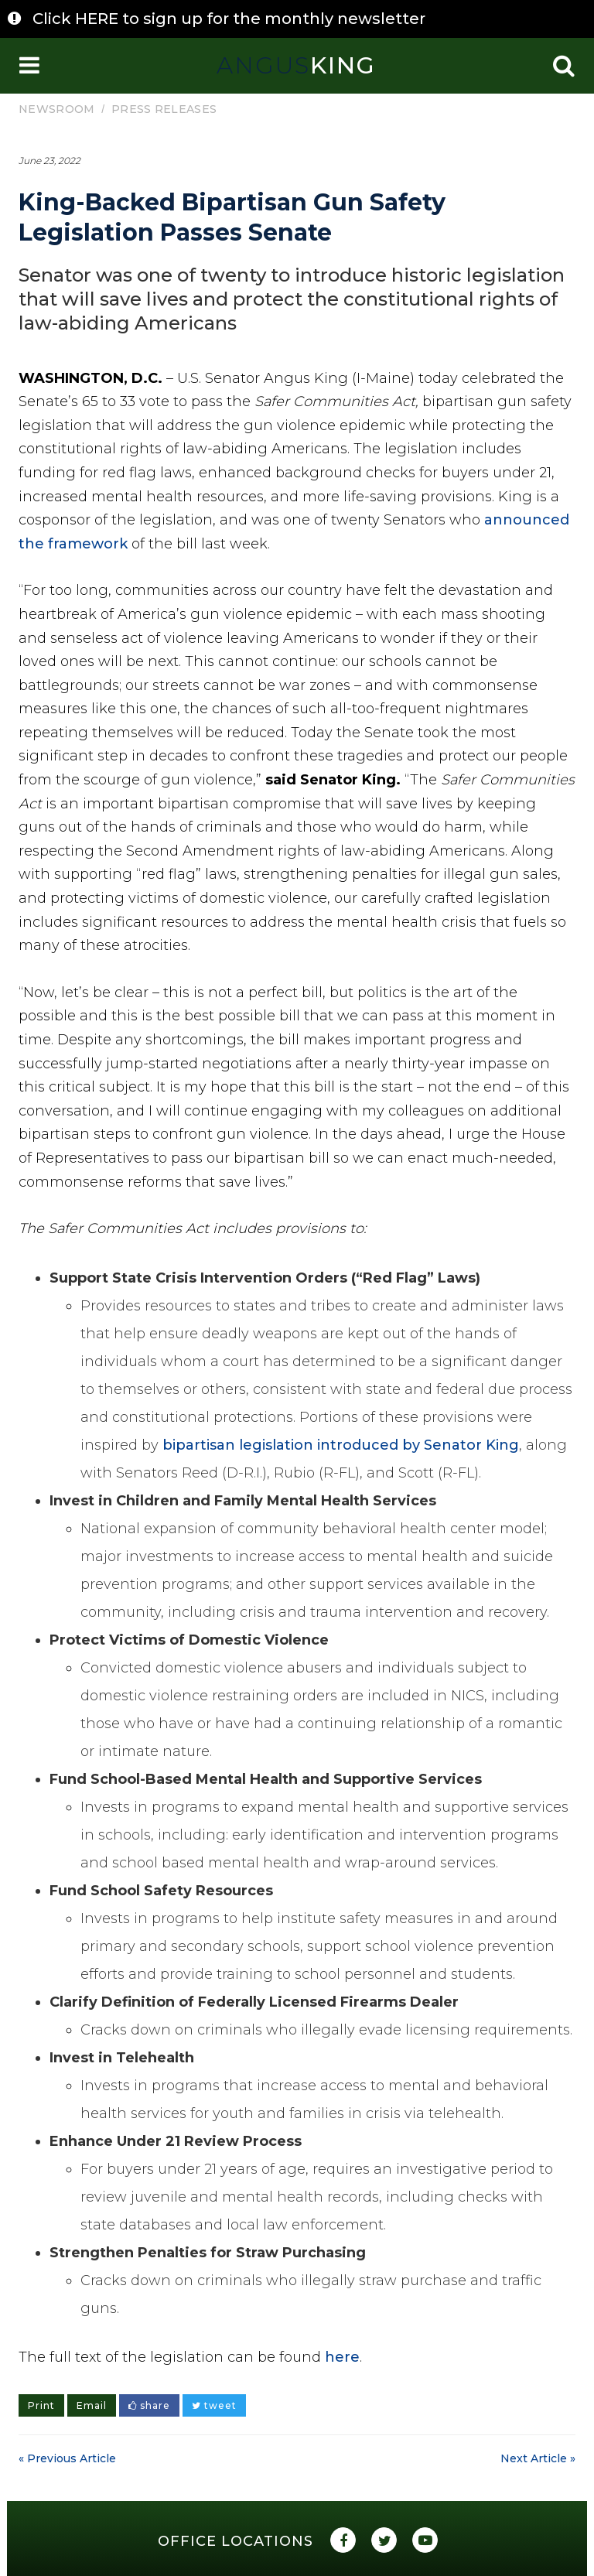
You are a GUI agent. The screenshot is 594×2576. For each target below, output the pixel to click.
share (149, 2405)
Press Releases (164, 109)
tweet (214, 2405)
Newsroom (56, 109)
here (342, 2357)
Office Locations (235, 2541)
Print (41, 2405)
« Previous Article (67, 2458)
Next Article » (537, 2458)
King (296, 65)
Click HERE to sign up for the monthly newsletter (228, 18)
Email (92, 2405)
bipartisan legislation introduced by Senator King (340, 1445)
